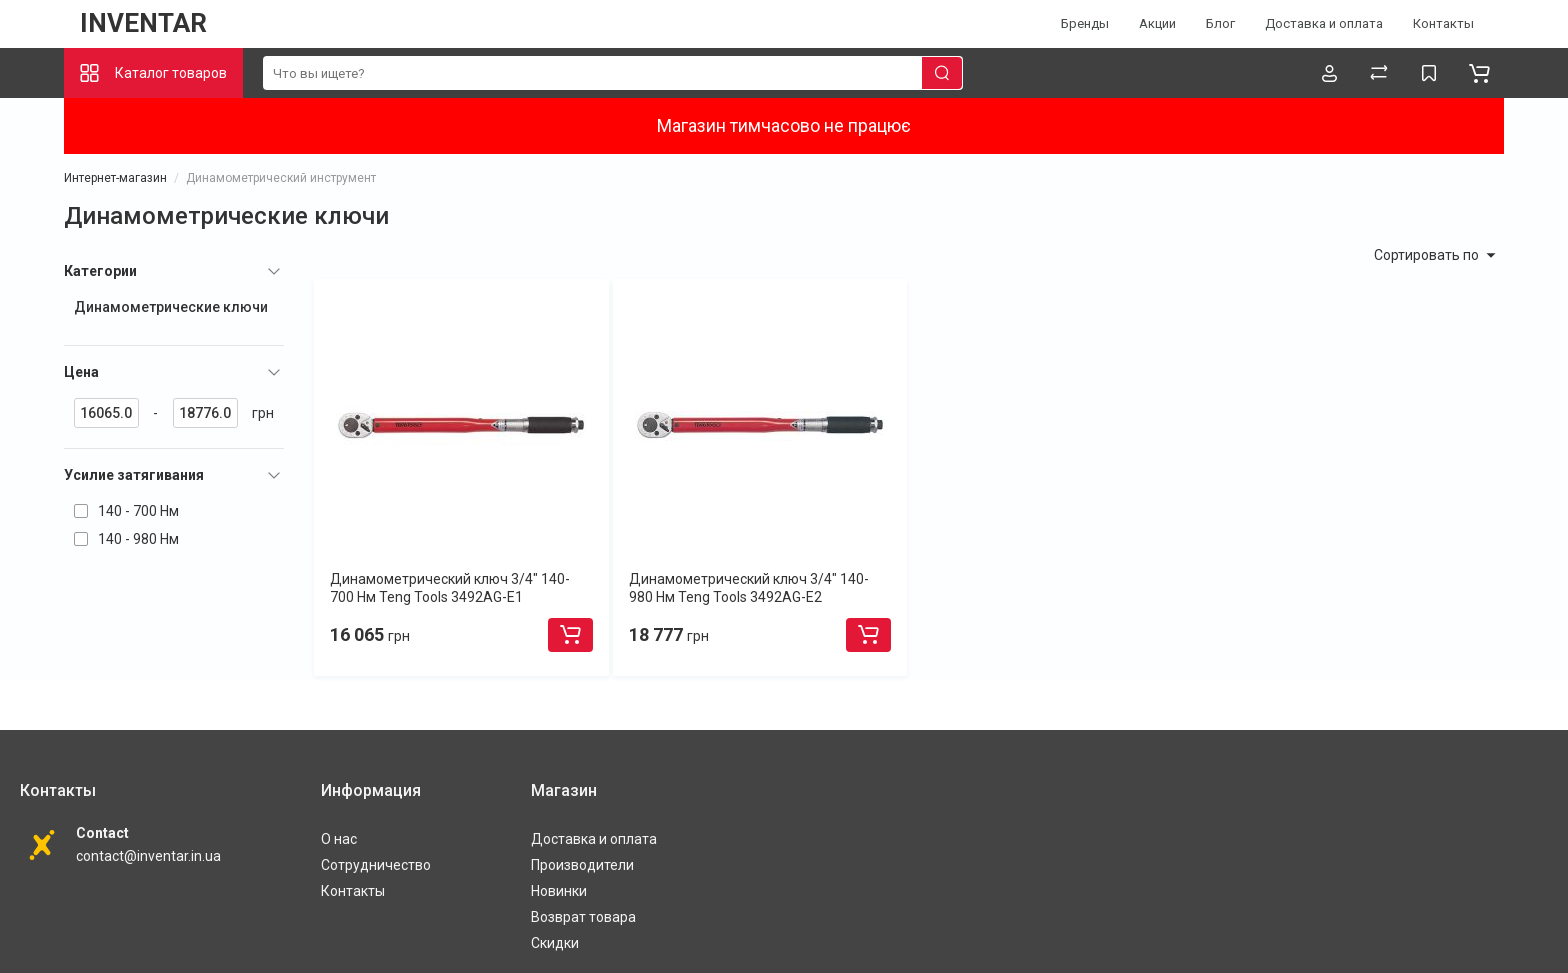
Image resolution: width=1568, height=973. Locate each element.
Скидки (555, 943)
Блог (1220, 23)
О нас (339, 839)
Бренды (1085, 23)
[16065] (106, 413)
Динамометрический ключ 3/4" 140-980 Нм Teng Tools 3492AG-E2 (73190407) (749, 597)
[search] (613, 73)
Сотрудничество (376, 865)
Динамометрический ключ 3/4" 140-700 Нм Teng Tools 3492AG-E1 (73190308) (450, 597)
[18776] (205, 413)
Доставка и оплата (1324, 23)
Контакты (1443, 23)
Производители (582, 865)
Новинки (559, 891)
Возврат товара (583, 917)
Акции (1157, 23)
